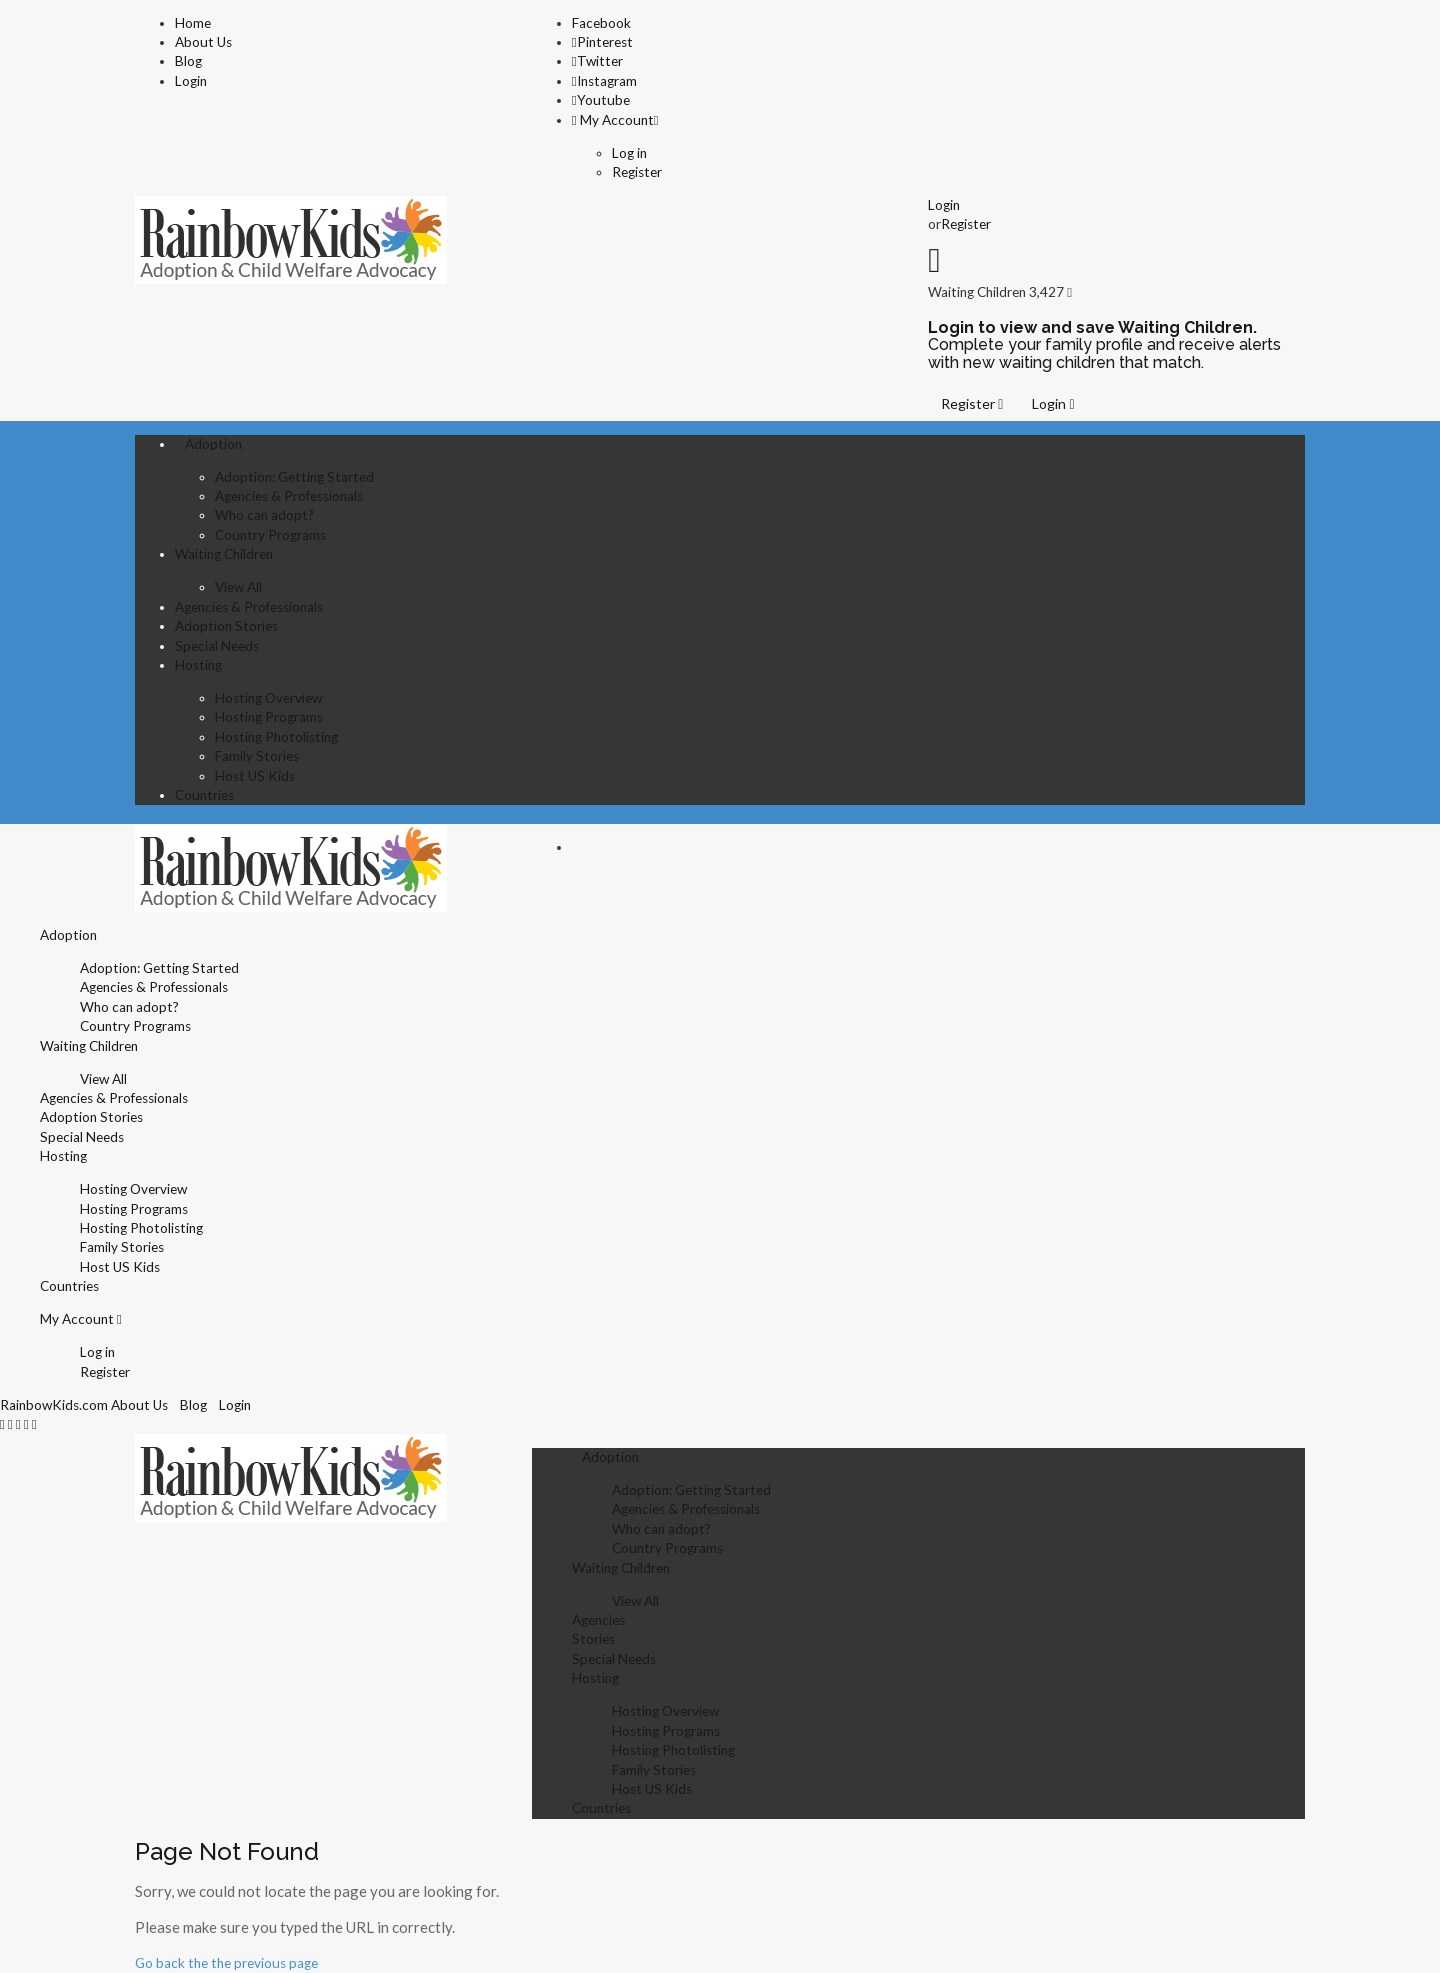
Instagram (604, 81)
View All (238, 587)
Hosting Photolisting (276, 737)
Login (191, 81)
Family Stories (257, 756)
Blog (188, 61)
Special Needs (217, 646)
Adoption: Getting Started (294, 477)
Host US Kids (255, 776)
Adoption (213, 444)
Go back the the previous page (226, 1963)
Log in (629, 153)
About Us (203, 42)
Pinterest (602, 42)
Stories (593, 1639)
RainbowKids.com (54, 1405)
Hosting (198, 665)
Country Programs (270, 535)
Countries (204, 795)
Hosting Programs (269, 717)
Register (637, 172)
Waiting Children (224, 554)
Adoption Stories (226, 626)
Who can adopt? (264, 515)
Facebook (601, 23)
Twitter (597, 61)
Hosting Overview (268, 698)
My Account (613, 120)
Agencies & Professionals (289, 496)
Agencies (598, 1620)
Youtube (601, 100)
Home (193, 23)
